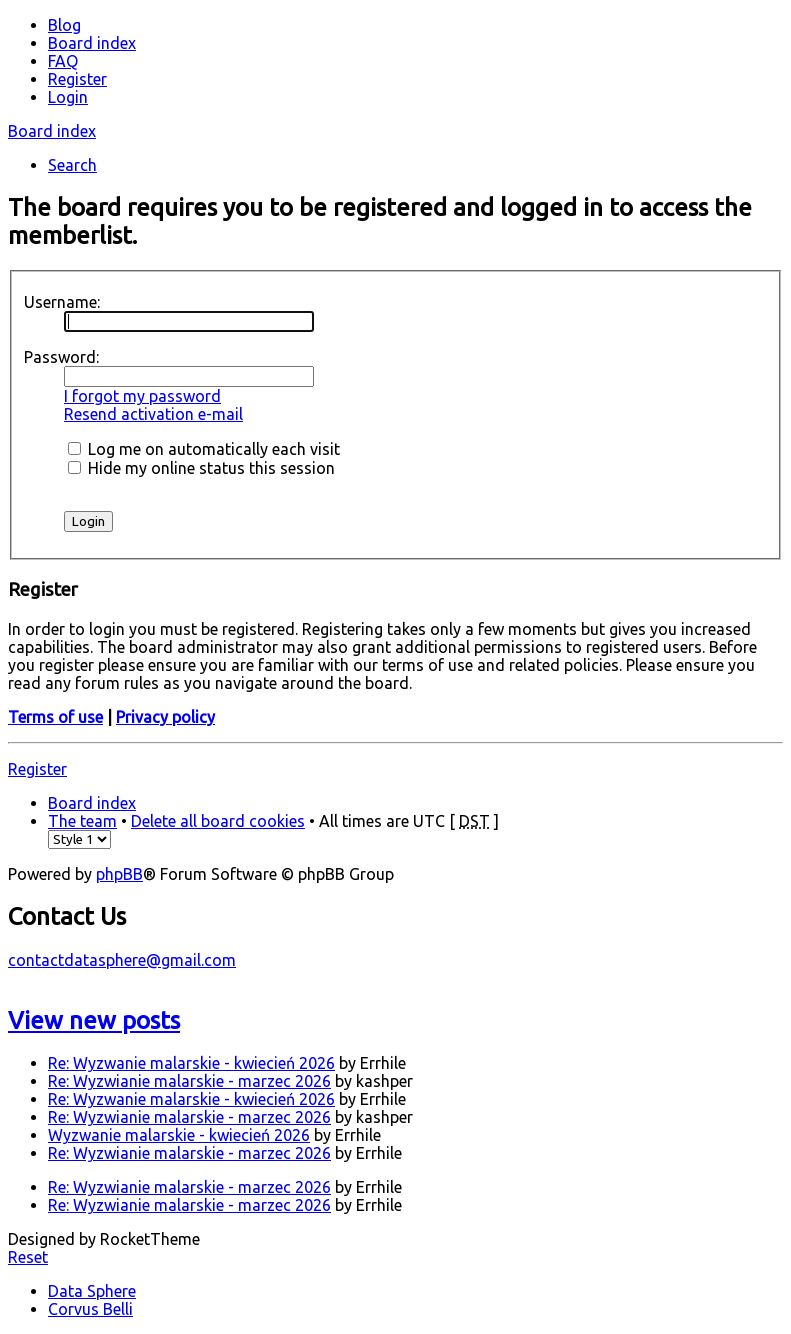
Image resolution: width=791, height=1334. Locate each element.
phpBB (119, 874)
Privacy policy (165, 717)
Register (37, 769)
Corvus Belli (90, 1309)
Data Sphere (92, 1291)
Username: (62, 302)
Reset (28, 1257)
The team (82, 821)
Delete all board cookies (218, 821)
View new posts (94, 1020)
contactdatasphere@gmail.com (122, 960)
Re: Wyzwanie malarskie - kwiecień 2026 (191, 1063)
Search (72, 165)
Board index (52, 131)
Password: (61, 357)
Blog (64, 25)
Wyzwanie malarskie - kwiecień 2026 (179, 1135)
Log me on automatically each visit (204, 449)
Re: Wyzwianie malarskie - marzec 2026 (189, 1081)
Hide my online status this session (201, 468)
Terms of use (55, 717)
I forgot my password (142, 396)
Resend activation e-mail (153, 414)
